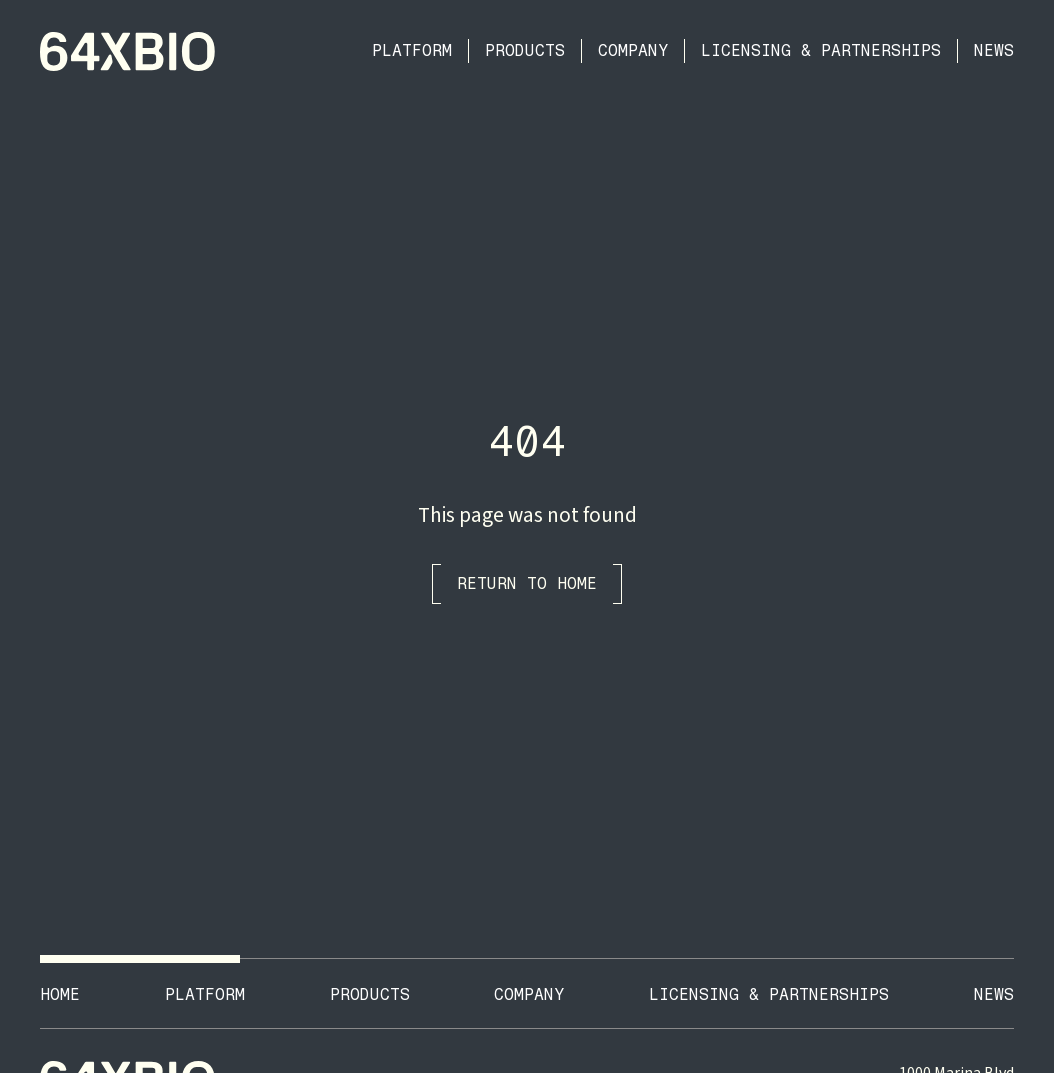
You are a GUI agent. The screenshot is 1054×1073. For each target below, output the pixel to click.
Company (633, 50)
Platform (412, 50)
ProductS (370, 994)
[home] (128, 51)
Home (60, 994)
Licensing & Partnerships (821, 50)
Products (525, 50)
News (994, 50)
